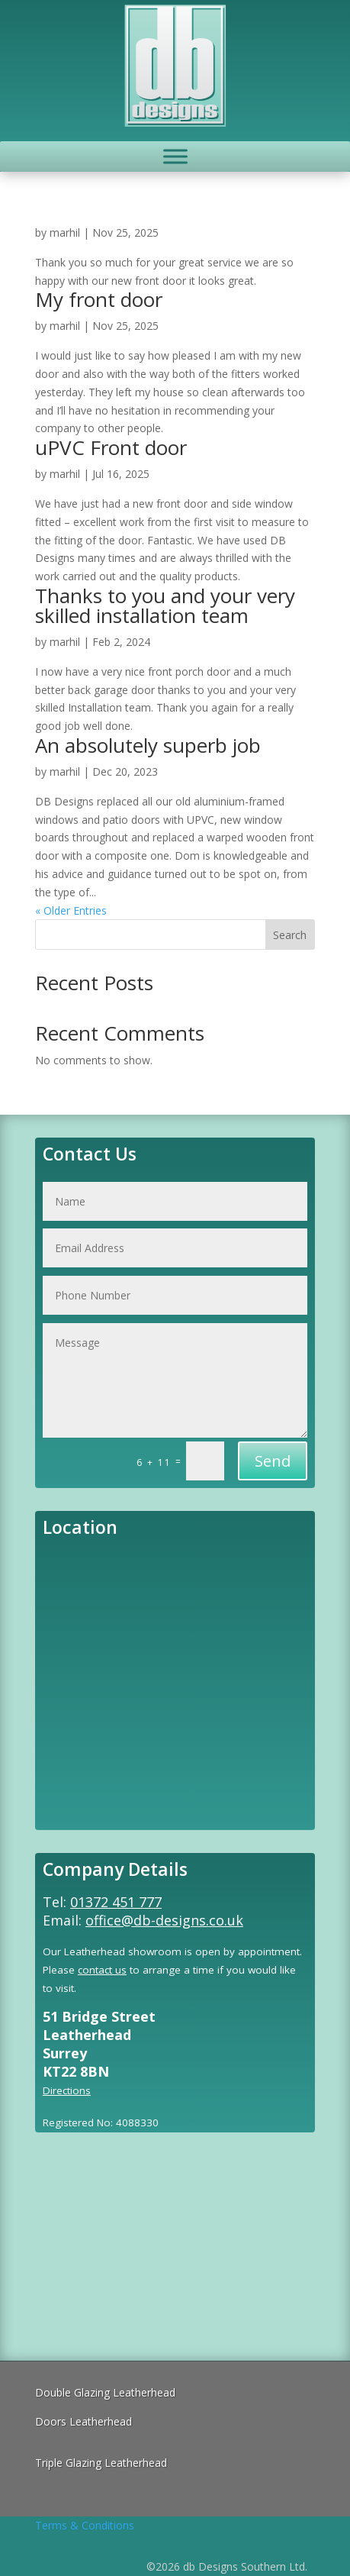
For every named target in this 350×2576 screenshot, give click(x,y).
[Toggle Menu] (175, 156)
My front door (98, 299)
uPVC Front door (111, 447)
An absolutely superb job (148, 745)
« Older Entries (71, 910)
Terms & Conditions (84, 2525)
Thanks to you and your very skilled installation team (165, 605)
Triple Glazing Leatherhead (101, 2462)
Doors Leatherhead (83, 2421)
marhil (65, 232)
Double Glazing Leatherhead (105, 2392)
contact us (102, 1970)
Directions (67, 2090)
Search (290, 935)
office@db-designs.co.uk (164, 1920)
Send (273, 1461)
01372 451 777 (116, 1902)
